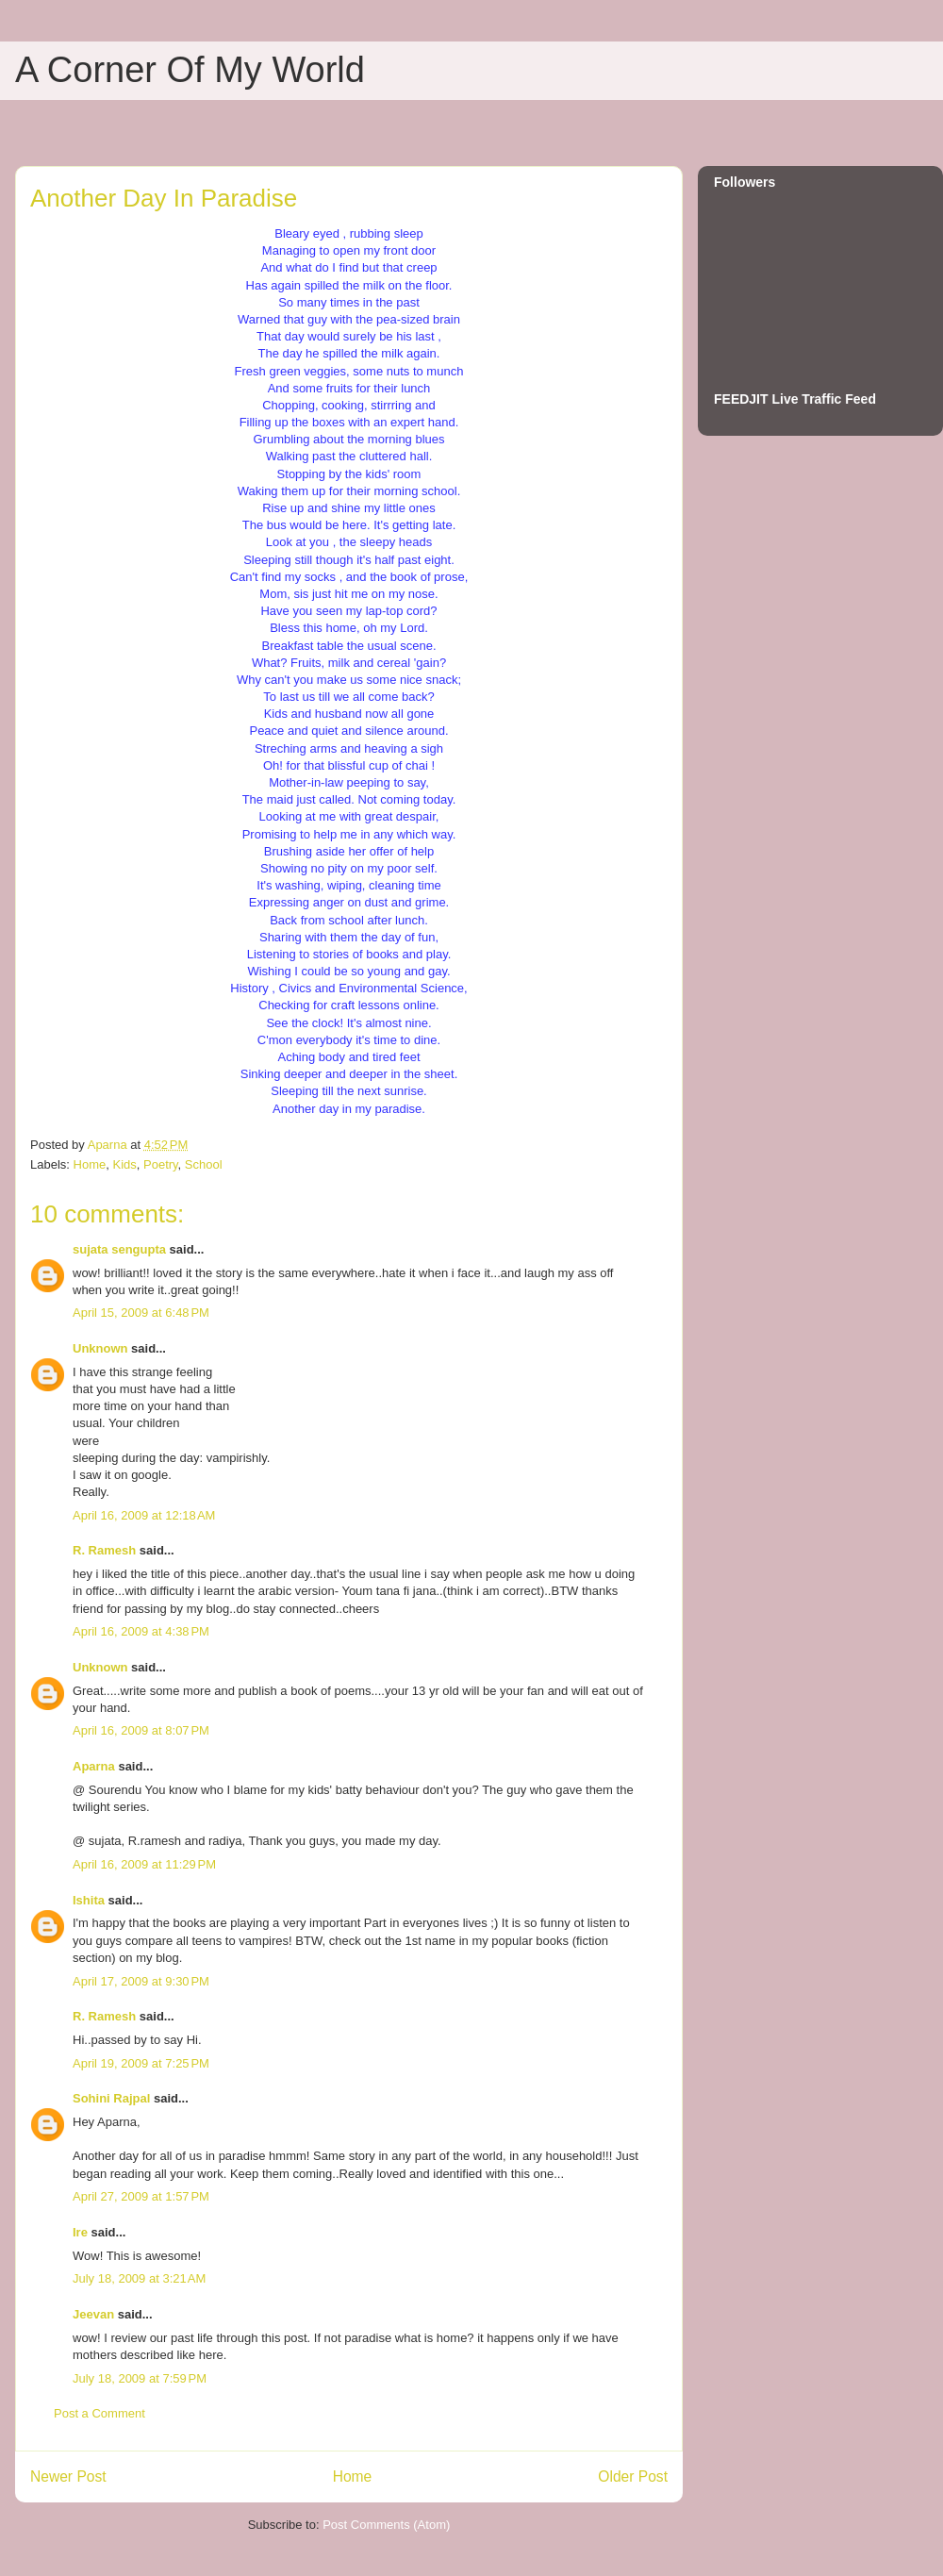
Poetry (160, 1164)
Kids (124, 1164)
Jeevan (93, 2314)
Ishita (89, 1900)
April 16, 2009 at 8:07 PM (141, 1730)
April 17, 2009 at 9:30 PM (141, 1981)
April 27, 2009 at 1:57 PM (141, 2196)
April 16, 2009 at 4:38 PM (141, 1631)
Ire (80, 2232)
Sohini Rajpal (111, 2098)
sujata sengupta (119, 1249)
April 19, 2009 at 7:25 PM (141, 2063)
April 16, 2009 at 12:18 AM (144, 1515)
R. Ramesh (104, 1550)
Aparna (94, 1766)
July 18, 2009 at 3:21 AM (139, 2278)
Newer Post (68, 2476)
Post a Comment (99, 2413)
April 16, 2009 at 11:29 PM (144, 1864)
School (204, 1164)
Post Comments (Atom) (386, 2525)
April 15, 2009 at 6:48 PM (141, 1312)
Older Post (633, 2476)
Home (90, 1164)
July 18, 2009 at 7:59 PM (140, 2378)
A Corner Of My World (190, 70)
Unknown (100, 1348)
